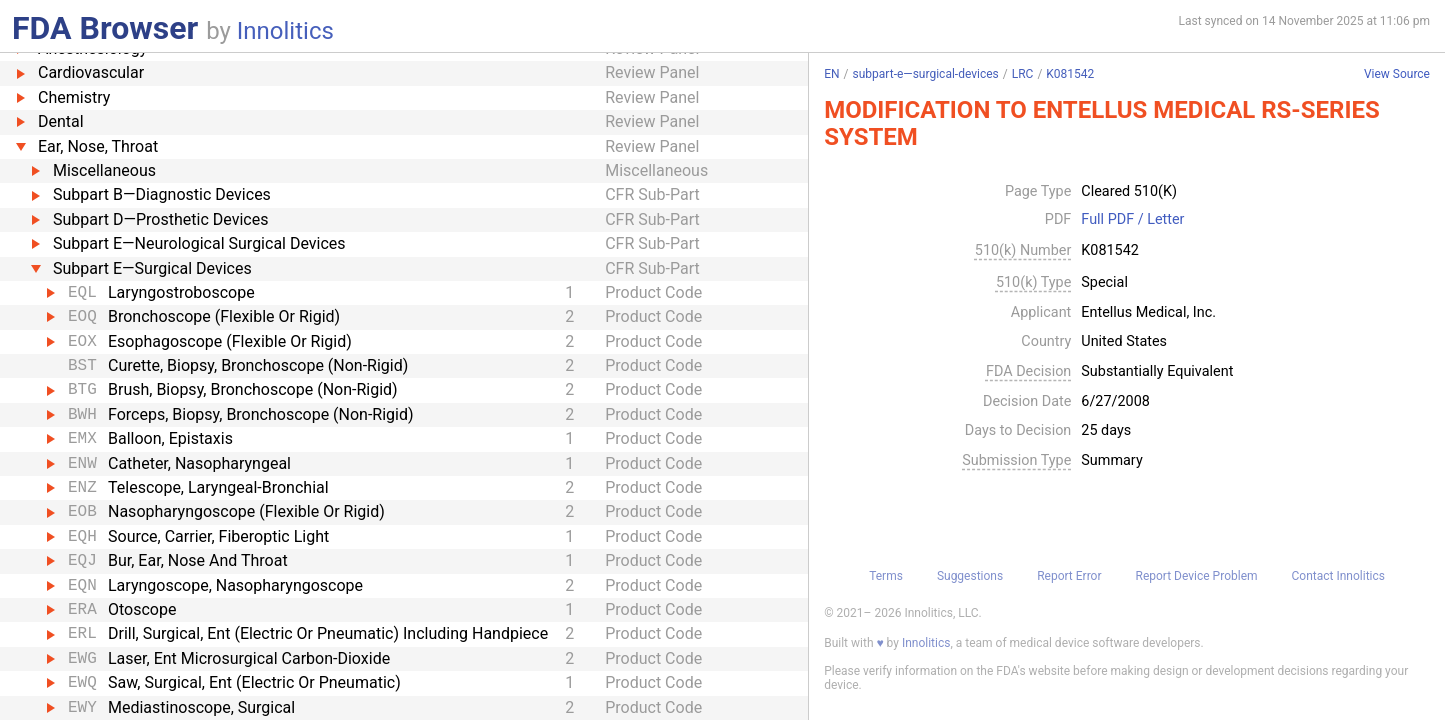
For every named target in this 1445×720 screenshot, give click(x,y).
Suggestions (970, 576)
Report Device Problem (1197, 576)
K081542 (1070, 74)
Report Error (1069, 576)
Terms (886, 576)
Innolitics (285, 31)
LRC (1023, 74)
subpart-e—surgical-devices (926, 74)
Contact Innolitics (1338, 576)
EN (831, 74)
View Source (1397, 74)
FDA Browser (105, 28)
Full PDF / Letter (1132, 220)
